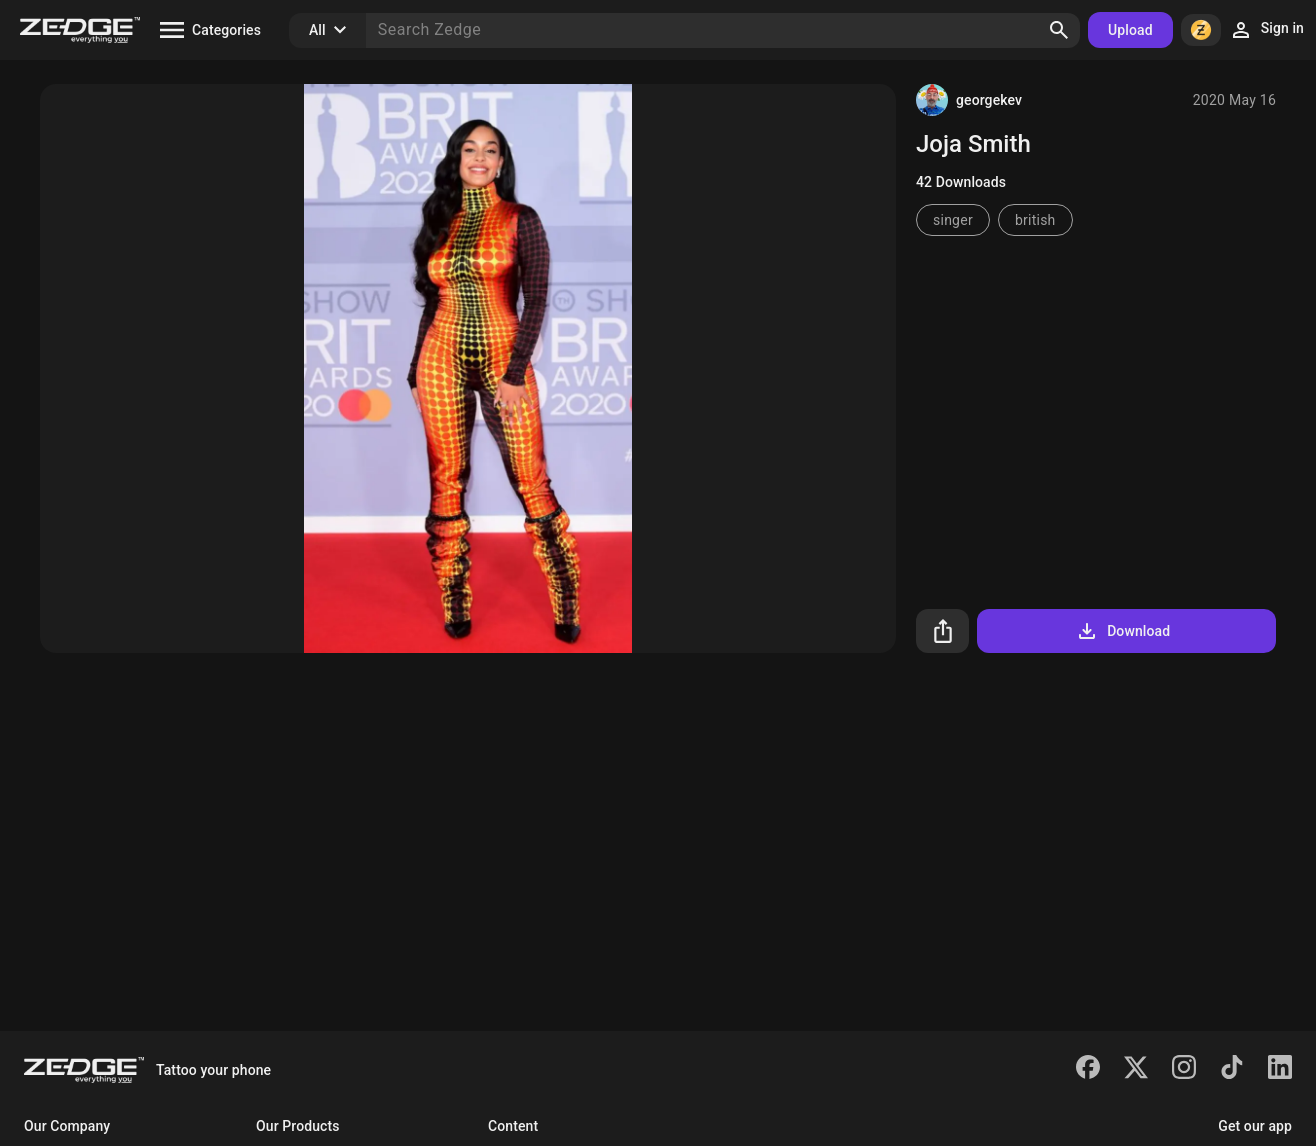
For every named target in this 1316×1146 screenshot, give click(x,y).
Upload (1130, 30)
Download (1122, 631)
